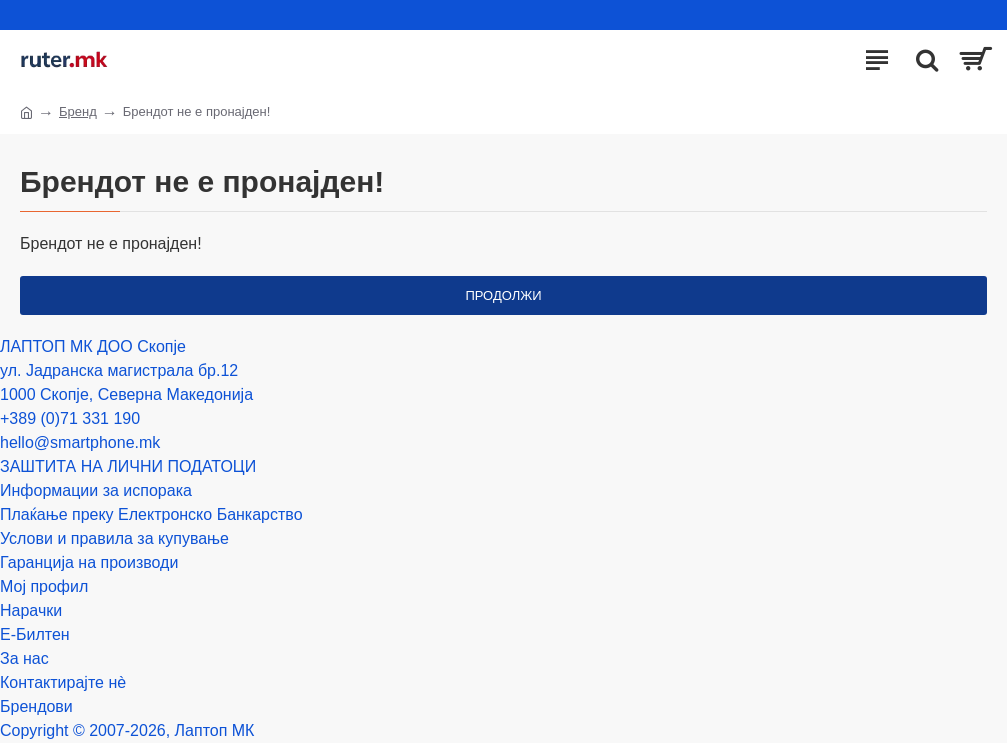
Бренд (78, 111)
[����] (922, 60)
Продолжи (503, 295)
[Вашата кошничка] (974, 60)
